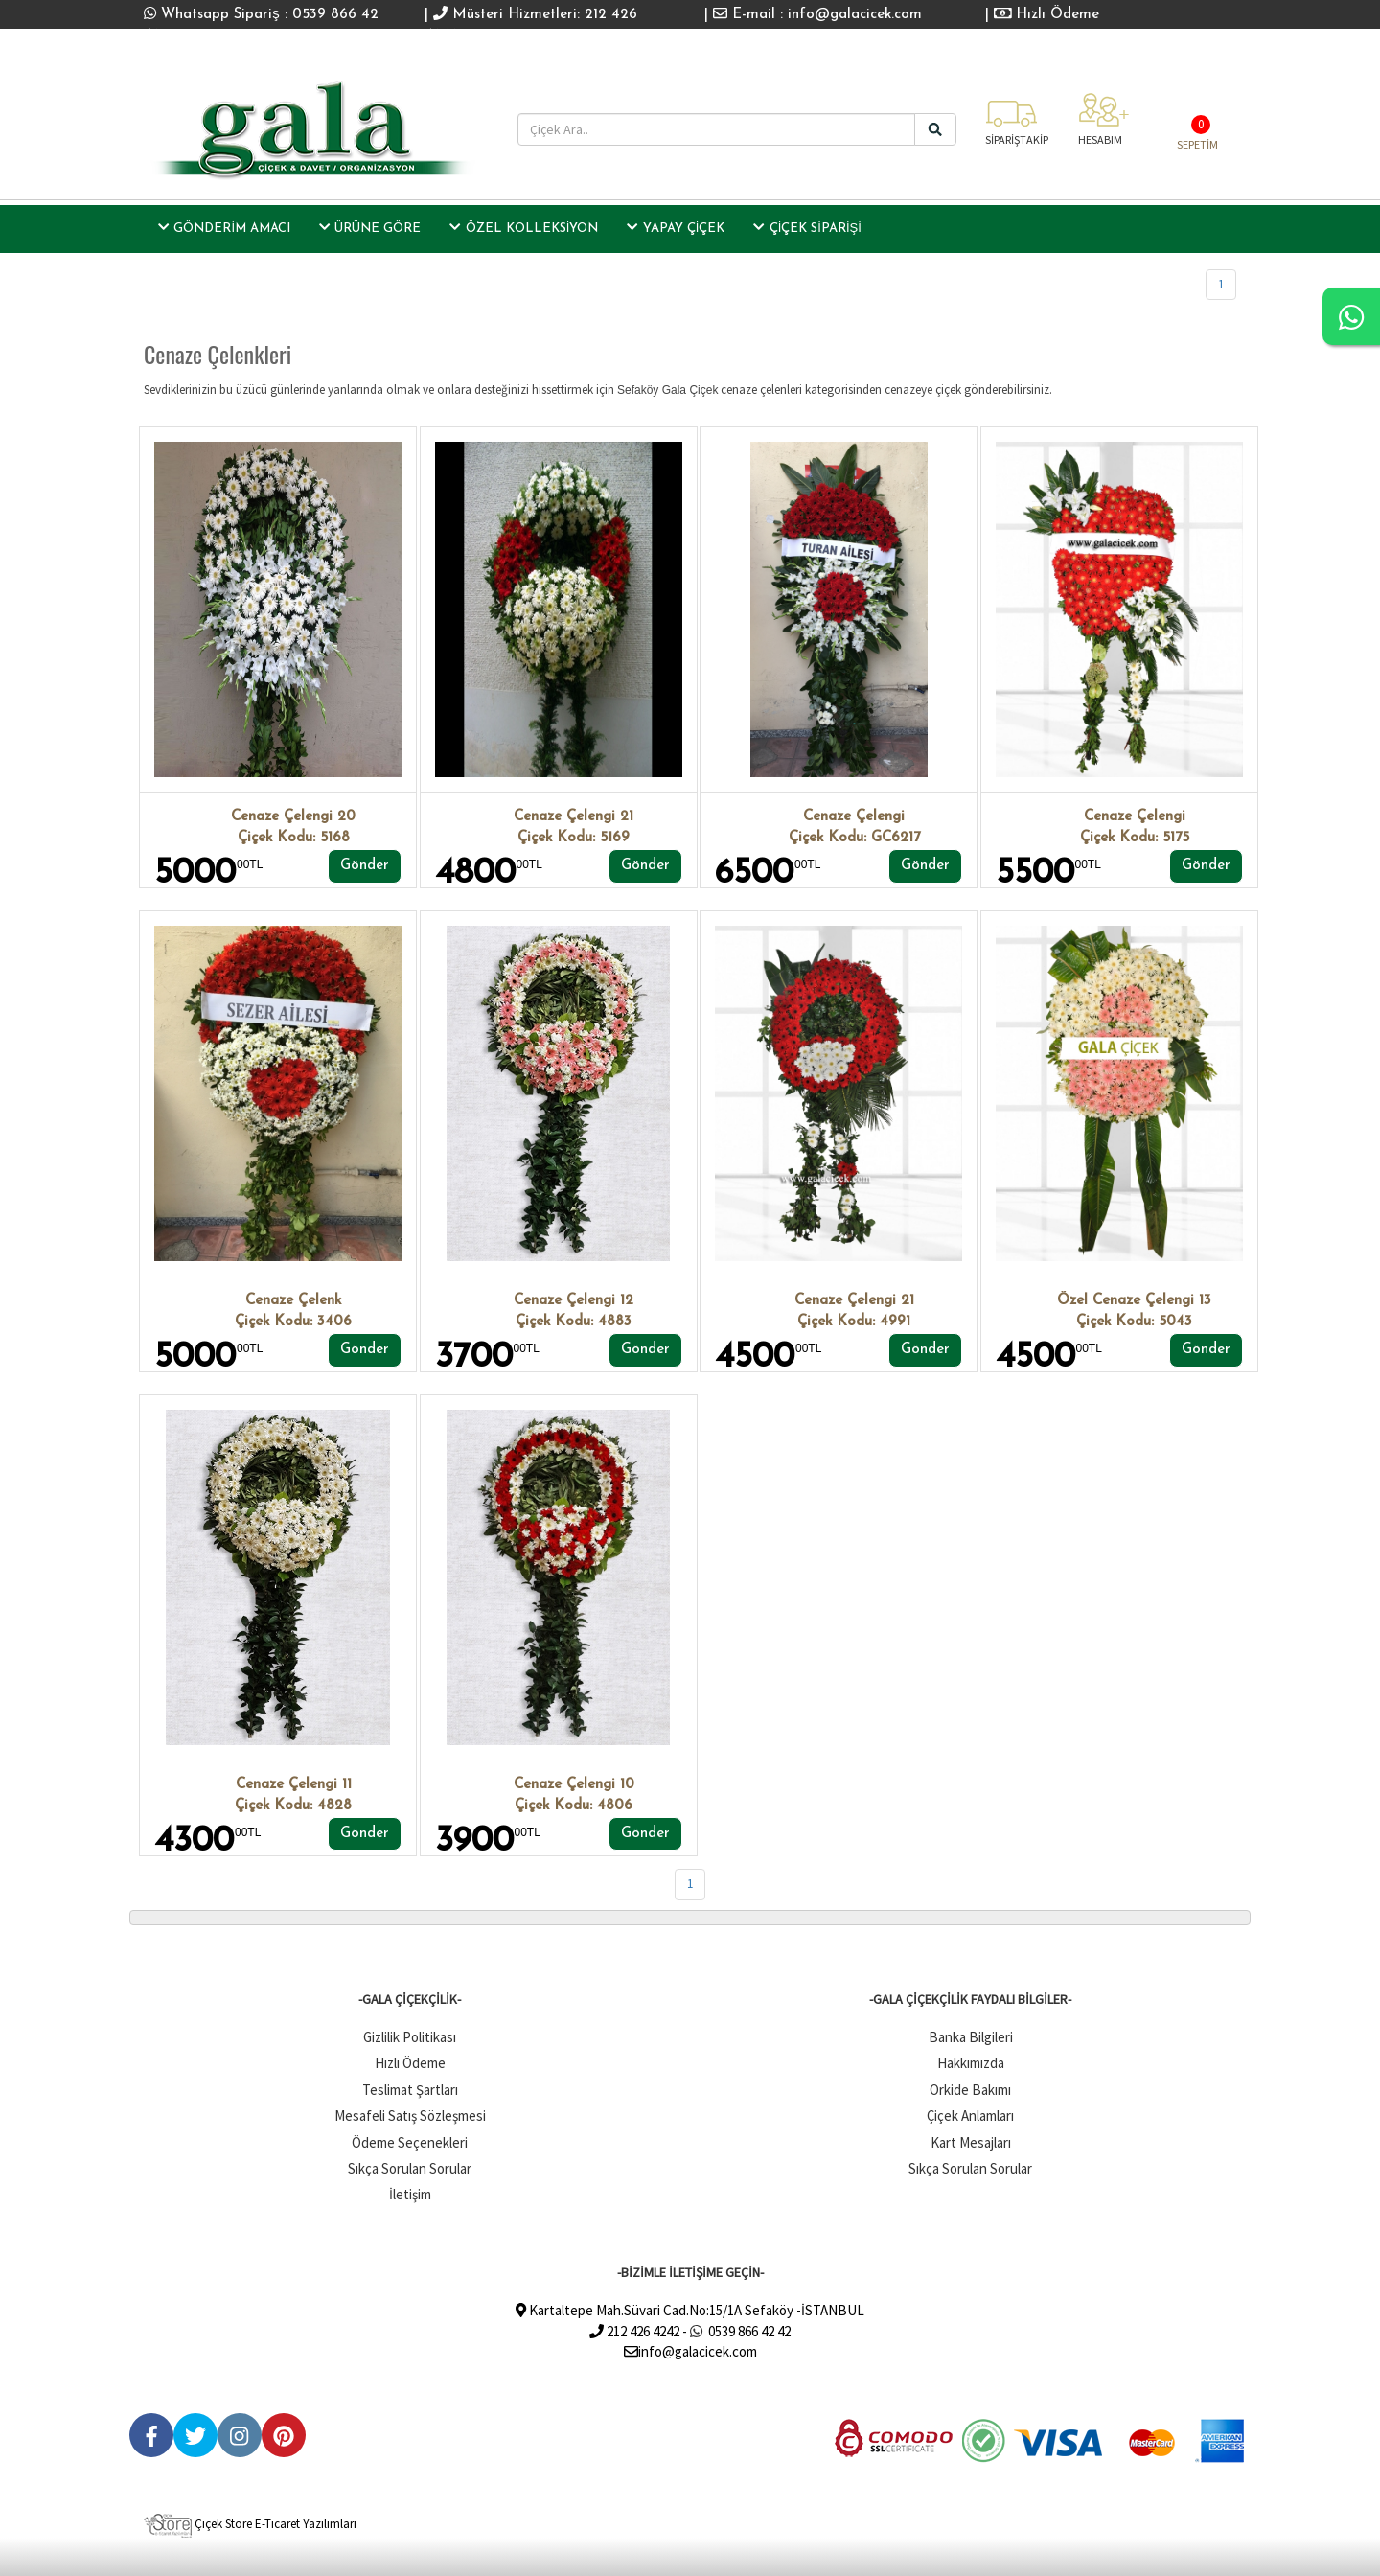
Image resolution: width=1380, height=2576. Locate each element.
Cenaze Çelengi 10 (574, 1785)
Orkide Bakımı (970, 2090)
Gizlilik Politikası (409, 2037)
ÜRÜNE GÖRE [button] (370, 227)
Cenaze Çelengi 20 (293, 817)
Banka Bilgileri (971, 2037)
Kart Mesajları (971, 2142)
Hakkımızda (970, 2063)
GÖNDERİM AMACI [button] (224, 227)
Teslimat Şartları (410, 2090)
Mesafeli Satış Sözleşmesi (410, 2115)
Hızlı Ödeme (1047, 15)
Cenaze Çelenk (293, 1301)
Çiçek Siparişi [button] (807, 227)
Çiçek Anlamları (970, 2115)
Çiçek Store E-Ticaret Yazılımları (250, 2524)
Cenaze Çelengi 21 (573, 817)
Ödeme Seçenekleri (410, 2142)
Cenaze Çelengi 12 (573, 1301)
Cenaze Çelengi (854, 817)
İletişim (410, 2194)
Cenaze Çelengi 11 (294, 1785)
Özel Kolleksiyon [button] (523, 227)
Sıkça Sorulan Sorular (410, 2168)
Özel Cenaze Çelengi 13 (1134, 1301)
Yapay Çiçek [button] (675, 227)
